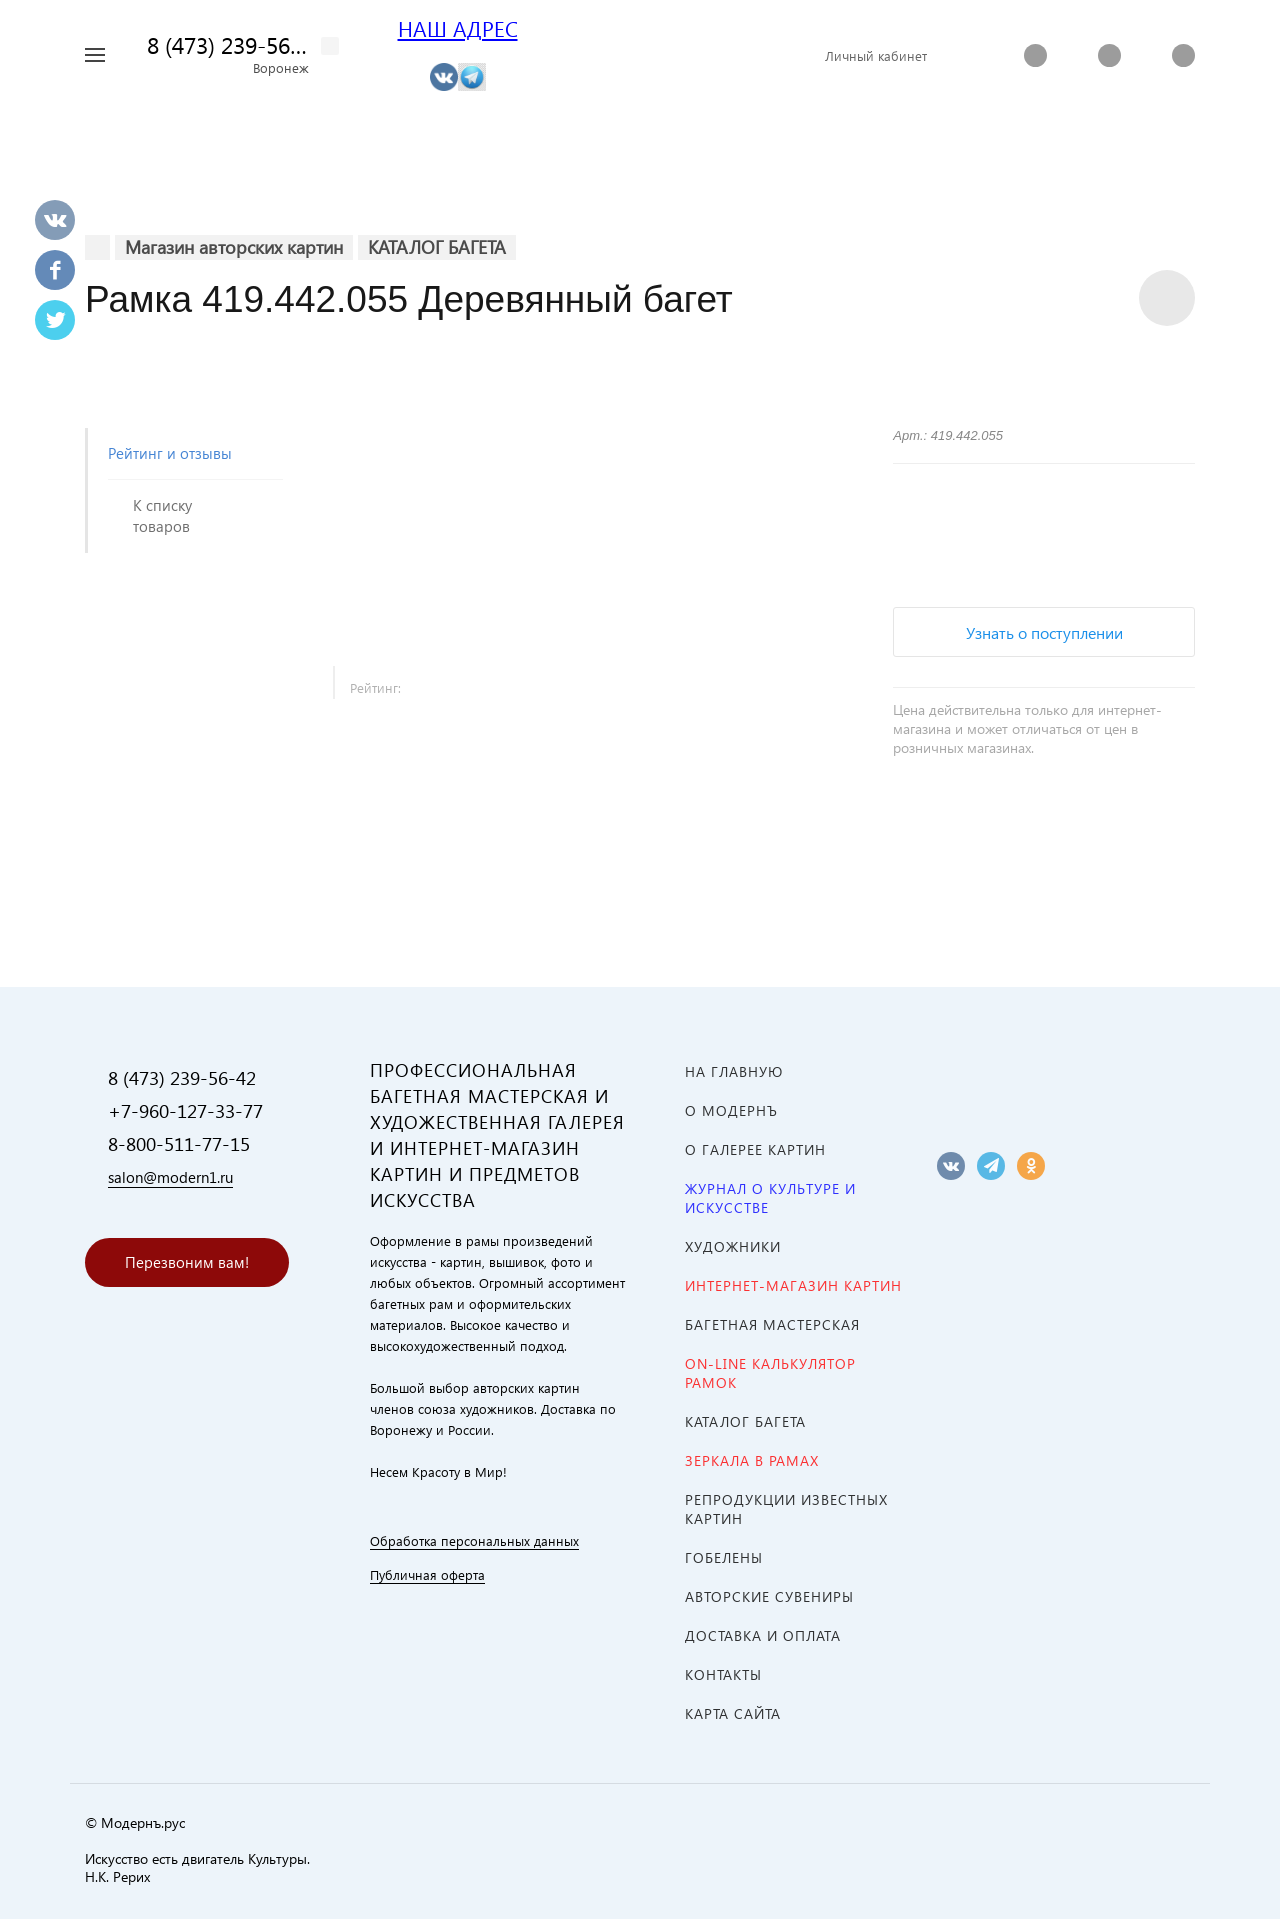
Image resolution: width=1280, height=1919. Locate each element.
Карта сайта (733, 1713)
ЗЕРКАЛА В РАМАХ (752, 1460)
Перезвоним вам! (187, 1262)
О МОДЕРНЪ (731, 1110)
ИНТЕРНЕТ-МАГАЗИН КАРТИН (793, 1285)
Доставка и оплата (763, 1635)
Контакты (723, 1674)
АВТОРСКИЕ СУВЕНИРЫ (769, 1596)
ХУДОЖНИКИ (733, 1246)
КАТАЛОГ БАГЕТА (745, 1421)
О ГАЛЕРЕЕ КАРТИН (755, 1149)
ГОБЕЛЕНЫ (724, 1557)
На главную (734, 1071)
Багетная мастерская (772, 1324)
